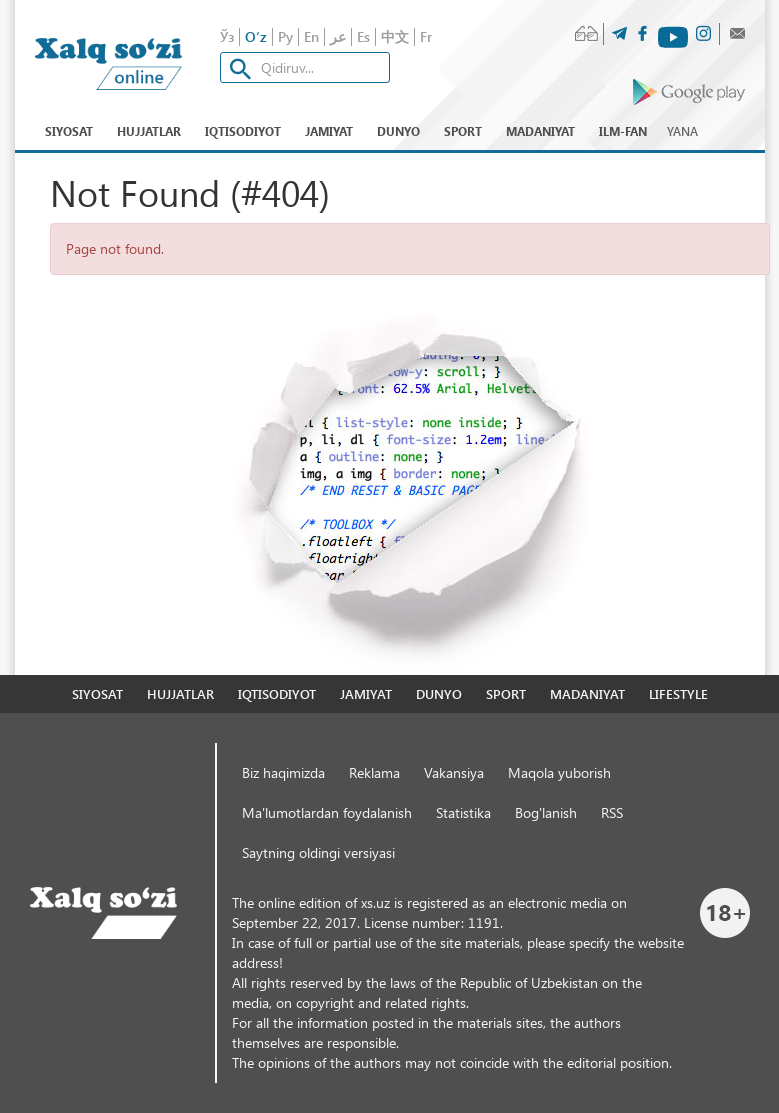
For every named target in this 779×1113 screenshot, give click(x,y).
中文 (395, 36)
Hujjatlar (149, 131)
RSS (612, 812)
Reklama (374, 772)
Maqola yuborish (559, 772)
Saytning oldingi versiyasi (318, 852)
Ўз (227, 36)
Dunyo (398, 131)
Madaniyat (540, 131)
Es (363, 36)
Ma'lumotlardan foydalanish (327, 812)
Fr (426, 36)
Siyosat (69, 131)
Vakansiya (454, 772)
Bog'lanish (546, 812)
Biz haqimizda (283, 772)
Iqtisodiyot (243, 131)
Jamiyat (329, 131)
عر (338, 36)
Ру (285, 36)
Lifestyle (678, 693)
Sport (463, 131)
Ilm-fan (623, 131)
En (311, 36)
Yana (682, 131)
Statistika (463, 812)
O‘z (256, 36)
